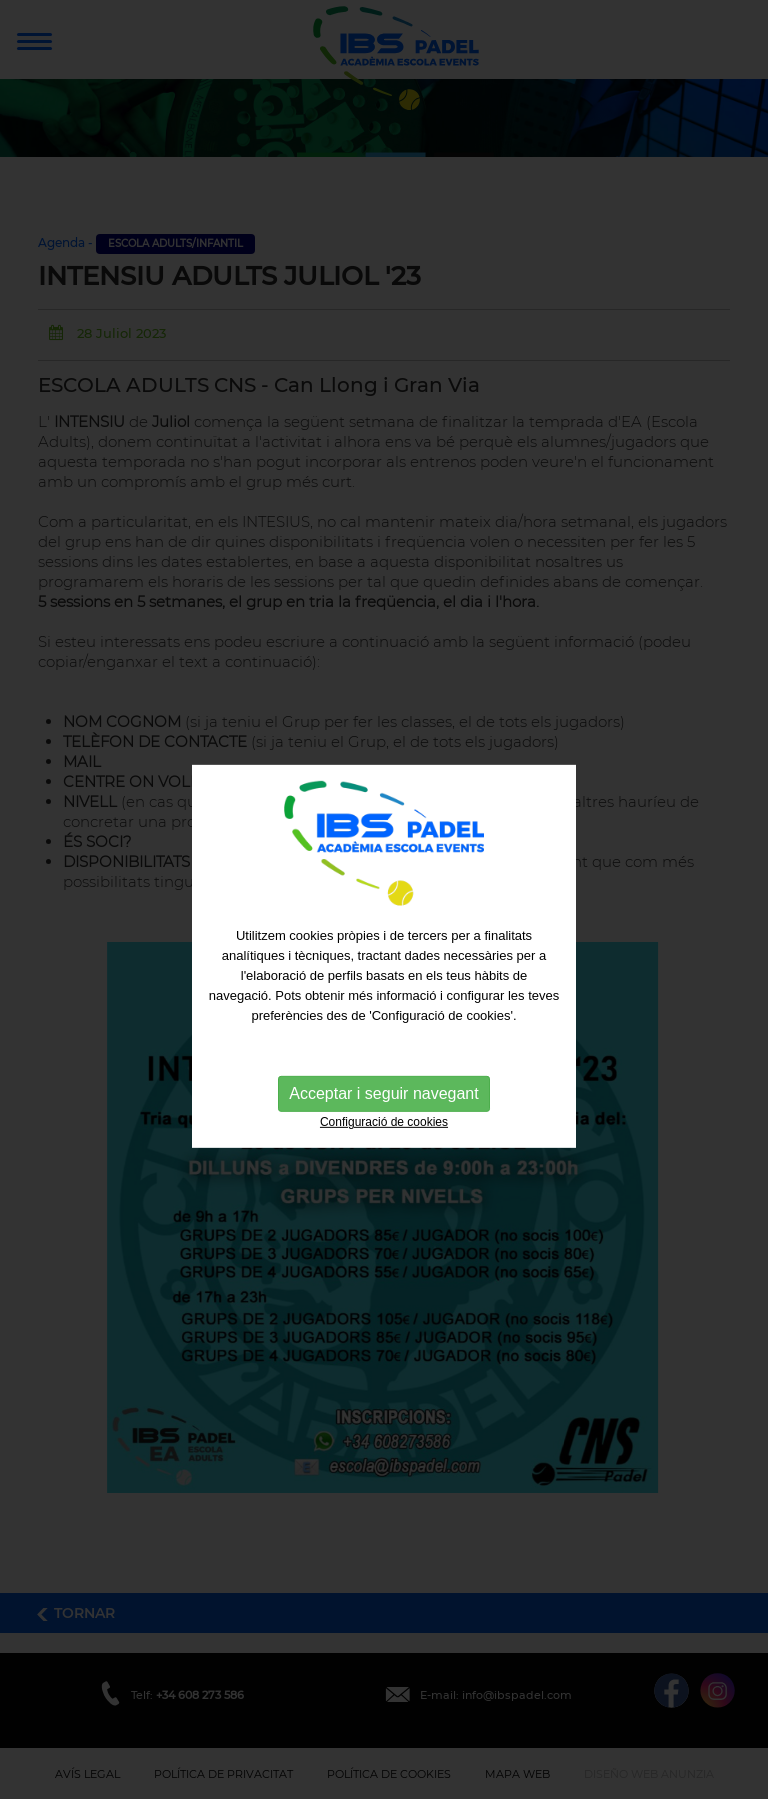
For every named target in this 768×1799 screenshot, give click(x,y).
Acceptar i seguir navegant (383, 1109)
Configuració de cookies (384, 1138)
